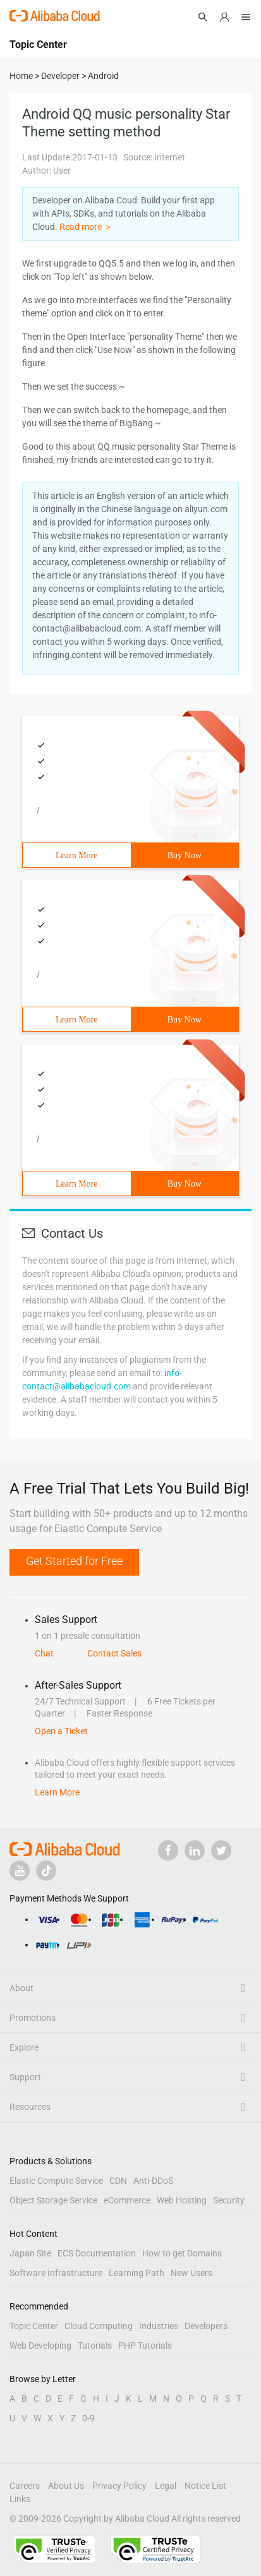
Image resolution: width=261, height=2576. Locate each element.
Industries (158, 2326)
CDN (118, 2181)
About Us (66, 2486)
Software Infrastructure (55, 2273)
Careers (24, 2486)
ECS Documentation (97, 2253)
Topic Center (33, 2326)
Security (229, 2200)
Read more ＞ (85, 227)
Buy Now (184, 855)
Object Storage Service (53, 2200)
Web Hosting (182, 2200)
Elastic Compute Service (56, 2181)
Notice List (205, 2486)
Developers (206, 2326)
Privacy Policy (119, 2486)
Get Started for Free (74, 1560)
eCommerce (127, 2200)
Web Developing (40, 2345)
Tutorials (95, 2345)
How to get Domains (182, 2253)
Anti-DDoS (153, 2181)
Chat (44, 1653)
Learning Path (136, 2273)
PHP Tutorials (145, 2345)
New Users (191, 2273)
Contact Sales (114, 1653)
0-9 (88, 2418)
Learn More (76, 855)
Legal (165, 2486)
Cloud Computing (98, 2326)
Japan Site (30, 2253)
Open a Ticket (61, 1731)
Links (19, 2499)
